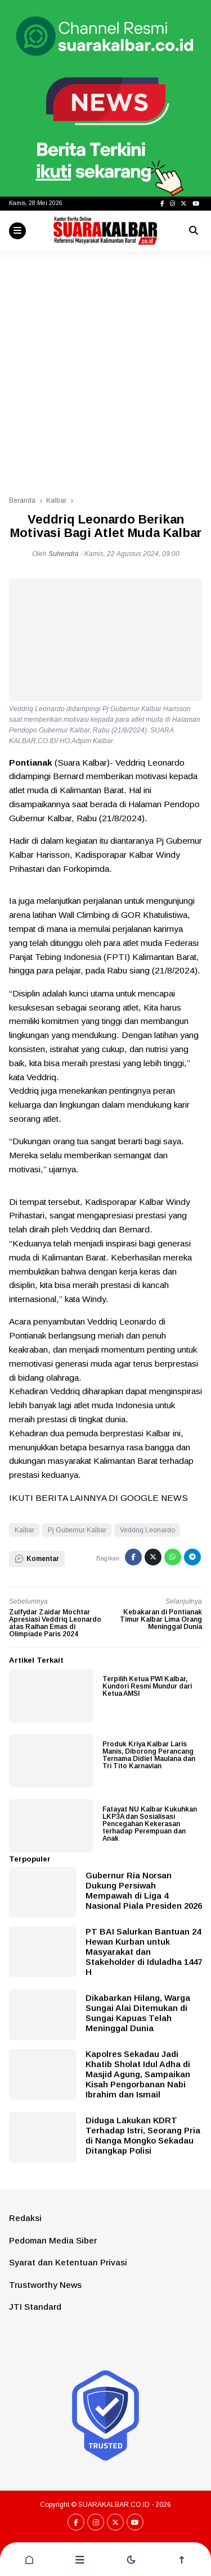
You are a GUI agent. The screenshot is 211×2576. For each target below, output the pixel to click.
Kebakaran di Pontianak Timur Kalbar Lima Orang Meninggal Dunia (161, 1619)
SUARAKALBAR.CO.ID (114, 2505)
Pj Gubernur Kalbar (77, 1530)
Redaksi (25, 2218)
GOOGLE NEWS (154, 1498)
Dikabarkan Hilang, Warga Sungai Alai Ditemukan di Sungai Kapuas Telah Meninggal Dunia (138, 2013)
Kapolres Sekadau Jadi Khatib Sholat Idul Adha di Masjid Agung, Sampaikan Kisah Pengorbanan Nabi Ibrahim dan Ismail (138, 2074)
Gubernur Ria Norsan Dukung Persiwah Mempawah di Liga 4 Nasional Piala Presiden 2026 (144, 1890)
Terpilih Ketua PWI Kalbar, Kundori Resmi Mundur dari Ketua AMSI (147, 1686)
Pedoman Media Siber (53, 2240)
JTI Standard (35, 2306)
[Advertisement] (105, 367)
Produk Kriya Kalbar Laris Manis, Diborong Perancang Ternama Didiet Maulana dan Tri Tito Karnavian (148, 1755)
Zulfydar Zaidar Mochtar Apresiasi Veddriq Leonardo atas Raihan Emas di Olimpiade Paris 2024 (55, 1623)
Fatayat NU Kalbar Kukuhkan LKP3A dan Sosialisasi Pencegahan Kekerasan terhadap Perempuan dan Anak (149, 1824)
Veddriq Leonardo (147, 1530)
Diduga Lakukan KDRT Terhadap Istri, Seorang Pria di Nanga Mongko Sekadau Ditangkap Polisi (143, 2135)
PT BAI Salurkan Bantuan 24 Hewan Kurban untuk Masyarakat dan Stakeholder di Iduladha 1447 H (144, 1952)
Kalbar (24, 1530)
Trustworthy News (45, 2285)
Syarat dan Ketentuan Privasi (68, 2262)
